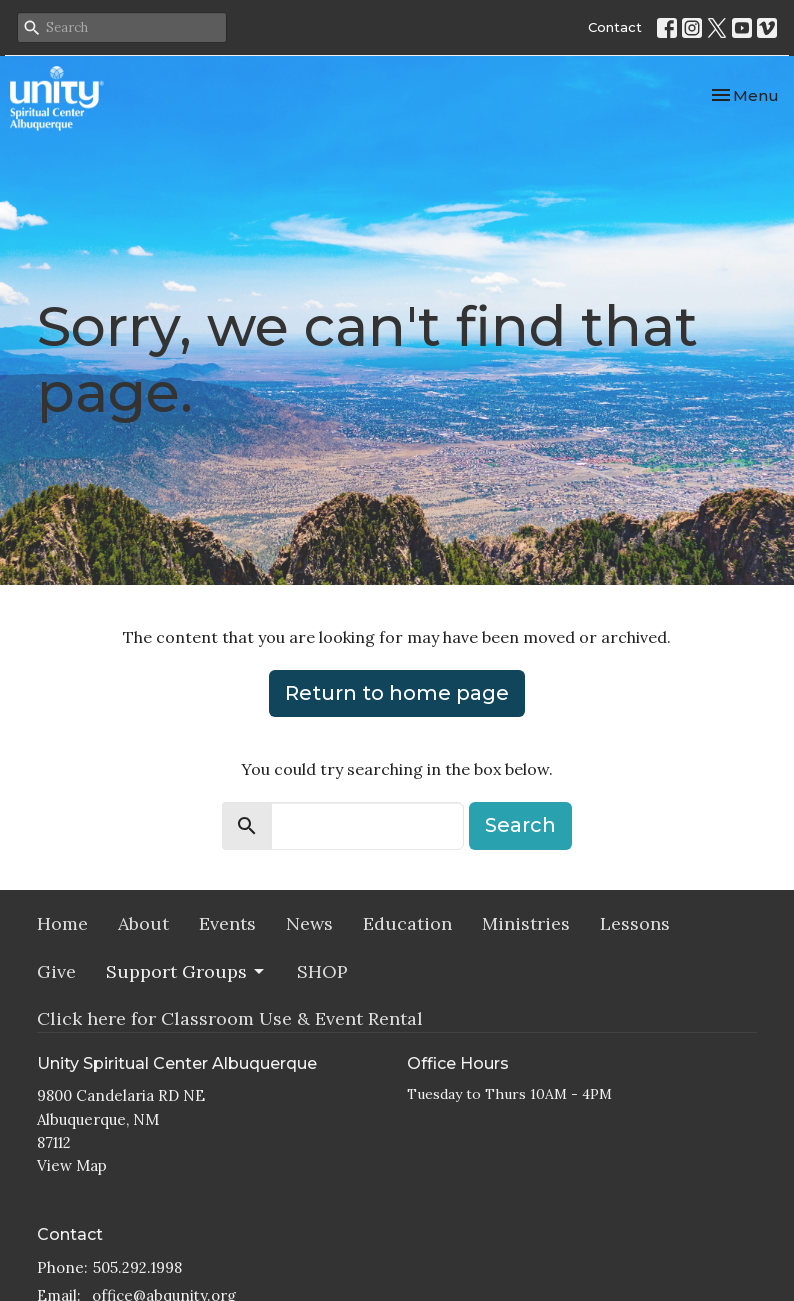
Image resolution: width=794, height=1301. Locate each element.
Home (62, 923)
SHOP (322, 971)
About (143, 923)
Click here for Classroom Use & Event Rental (230, 1018)
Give (56, 971)
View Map (72, 1165)
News (309, 923)
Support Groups (186, 971)
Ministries (526, 923)
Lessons (635, 923)
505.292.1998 (137, 1267)
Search (520, 825)
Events (227, 923)
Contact (615, 27)
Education (407, 923)
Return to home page (397, 693)
